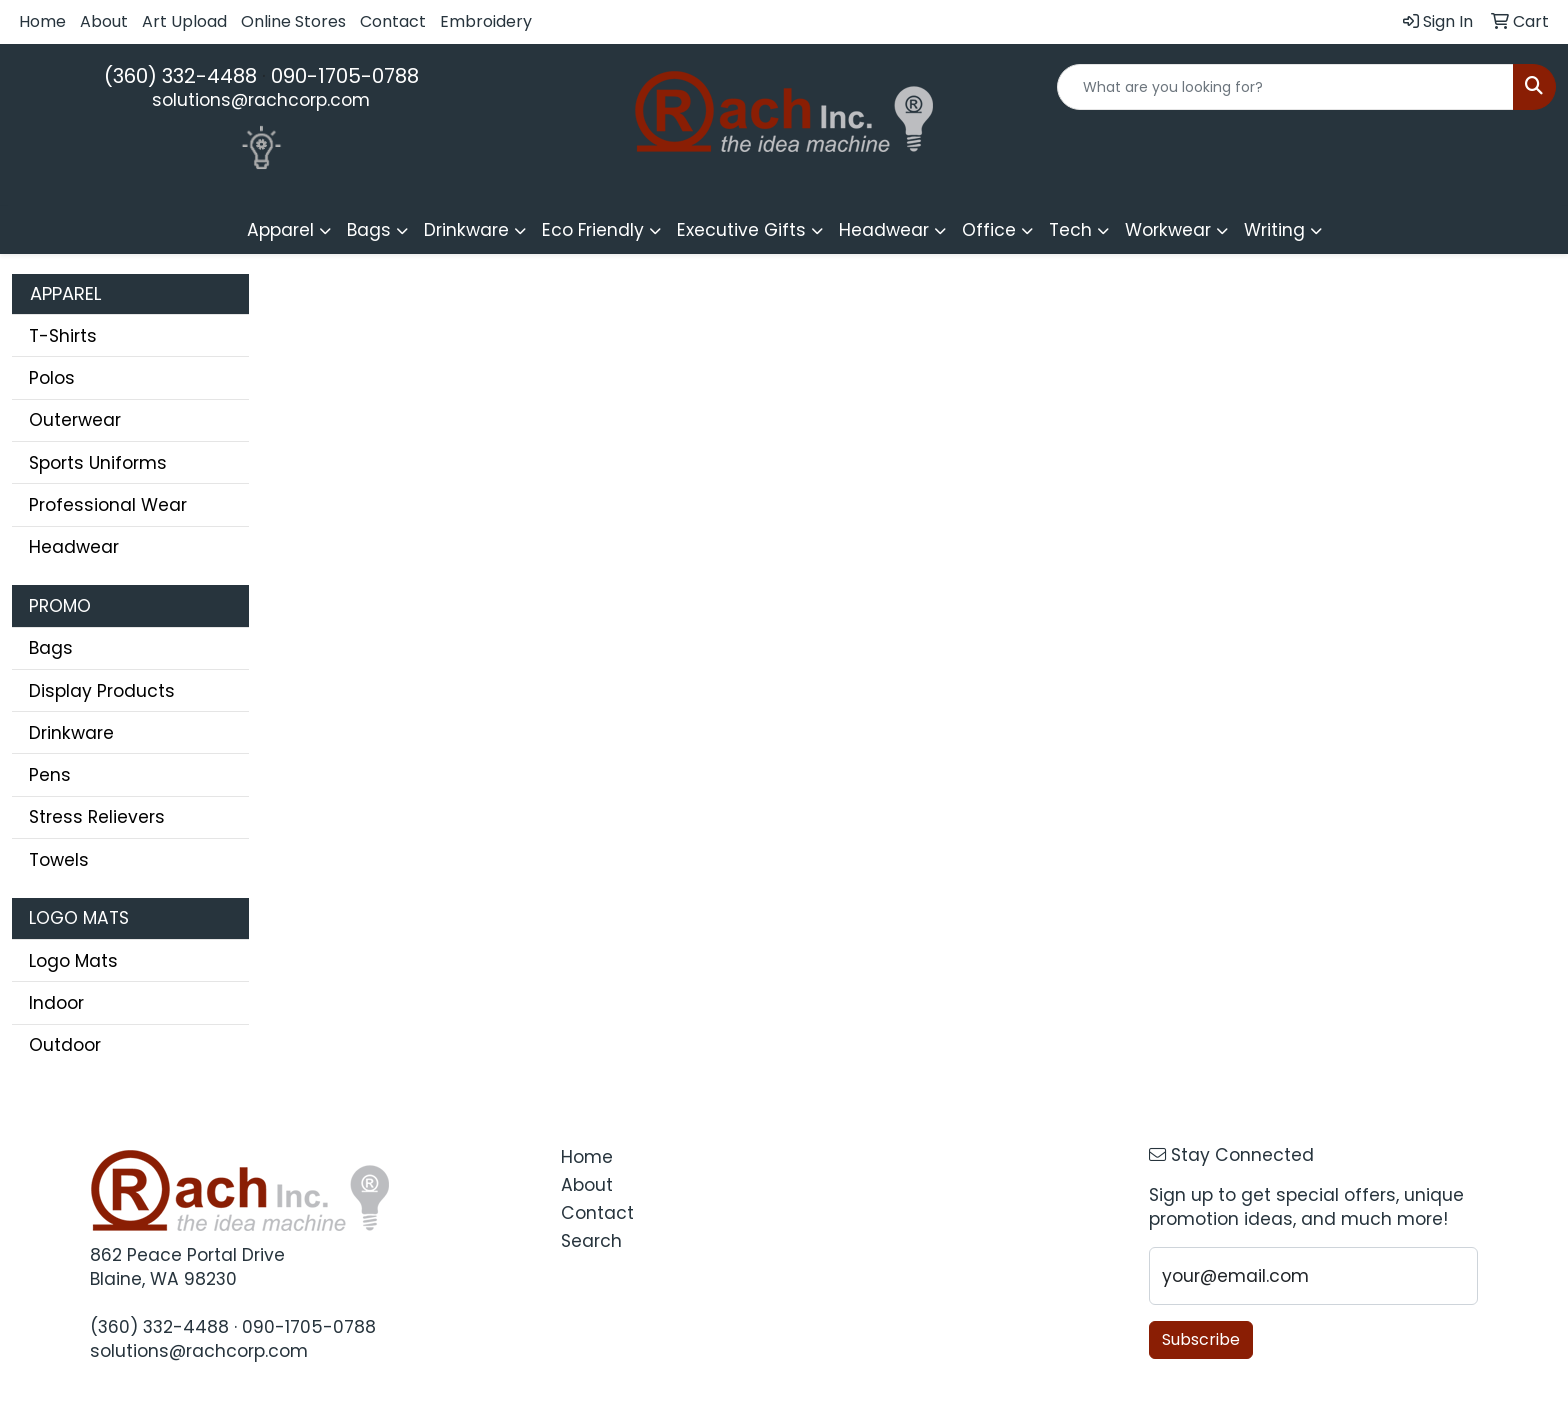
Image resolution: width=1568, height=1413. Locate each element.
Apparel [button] (280, 230)
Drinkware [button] (466, 230)
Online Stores (293, 21)
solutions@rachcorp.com (261, 100)
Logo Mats (73, 961)
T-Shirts (63, 336)
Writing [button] (1274, 230)
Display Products (102, 691)
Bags (51, 648)
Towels (59, 860)
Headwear (74, 547)
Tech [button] (1070, 230)
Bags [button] (369, 230)
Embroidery (486, 21)
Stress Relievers (97, 817)
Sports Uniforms (98, 463)
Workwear (1168, 230)
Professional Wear (108, 505)
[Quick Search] (1285, 87)
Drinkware (71, 733)
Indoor (56, 1003)
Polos (52, 378)
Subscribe (1201, 1339)
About (104, 21)
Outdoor (65, 1045)
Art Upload (184, 21)
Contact (393, 21)
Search (591, 1241)
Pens (50, 775)
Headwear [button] (884, 230)
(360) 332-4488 (180, 76)
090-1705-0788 (345, 76)
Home (42, 21)
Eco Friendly (593, 230)
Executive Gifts (741, 230)
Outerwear (75, 420)
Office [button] (989, 230)
